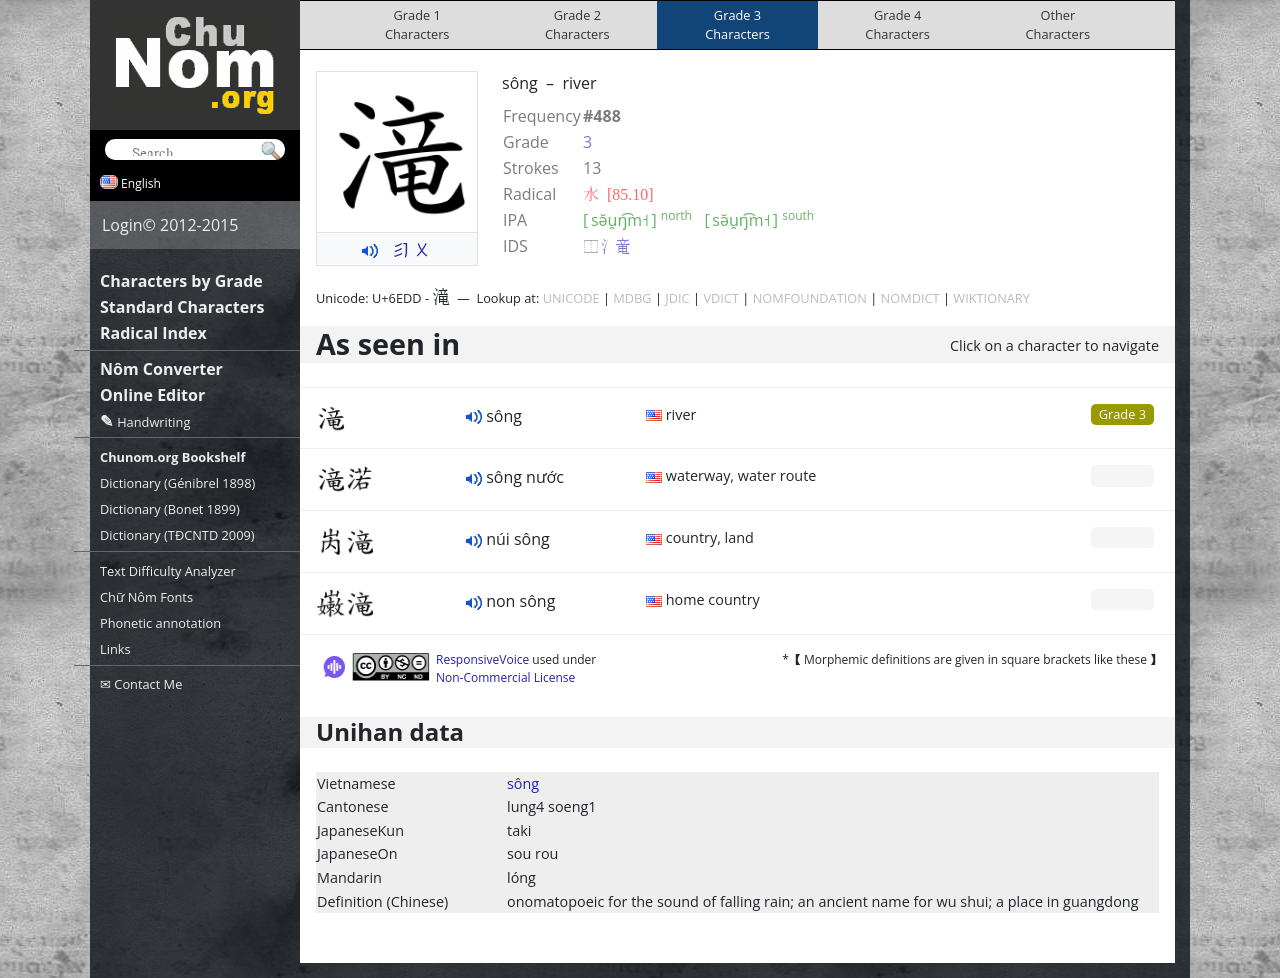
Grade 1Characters (417, 24)
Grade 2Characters (577, 24)
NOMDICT (910, 298)
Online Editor (152, 395)
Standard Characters (182, 307)
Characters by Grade (181, 281)
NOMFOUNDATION (810, 298)
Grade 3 (1122, 414)
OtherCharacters (1058, 24)
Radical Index (153, 333)
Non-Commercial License (505, 677)
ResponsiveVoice (482, 659)
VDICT (721, 298)
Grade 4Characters (897, 24)
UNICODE (571, 298)
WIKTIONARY (991, 298)
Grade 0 (1122, 475)
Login (122, 225)
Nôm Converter (161, 369)
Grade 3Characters (737, 24)
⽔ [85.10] (618, 194)
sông (523, 783)
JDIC (677, 298)
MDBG (632, 298)
